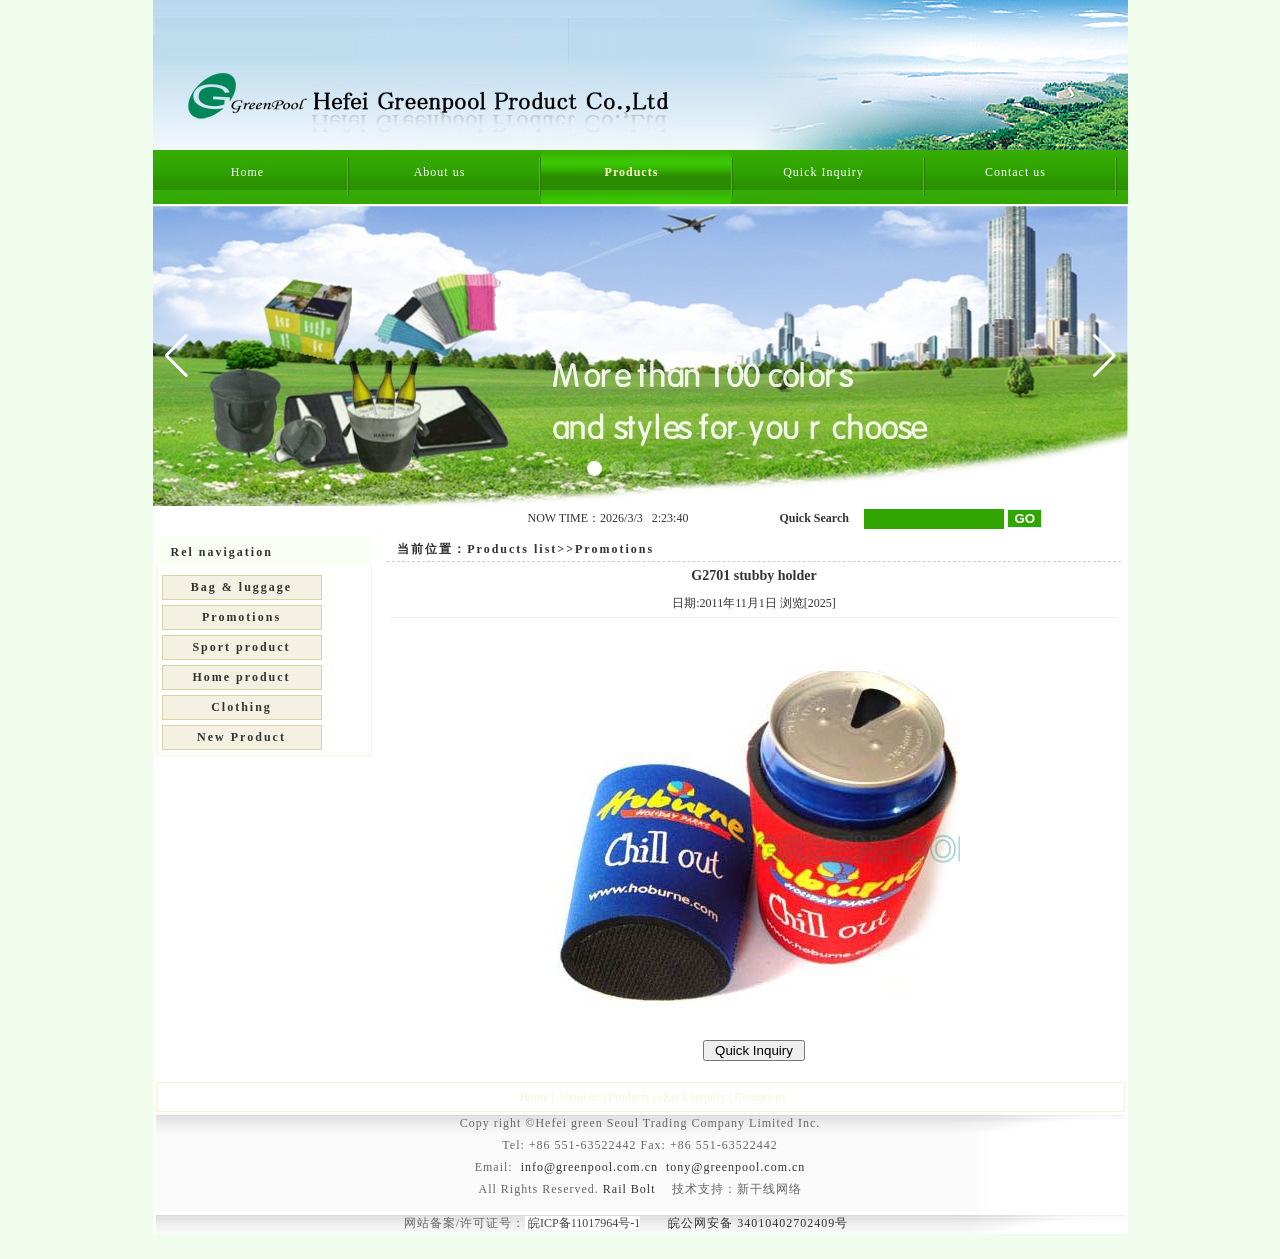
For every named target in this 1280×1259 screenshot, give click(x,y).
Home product (241, 677)
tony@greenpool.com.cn (735, 1167)
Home (247, 172)
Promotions (241, 617)
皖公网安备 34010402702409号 (758, 1223)
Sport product (241, 647)
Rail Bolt (629, 1189)
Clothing (241, 707)
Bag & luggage (241, 587)
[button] (1104, 356)
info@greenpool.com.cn (589, 1167)
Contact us (1015, 172)
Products (632, 172)
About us (440, 172)
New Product (241, 737)
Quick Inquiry (823, 172)
